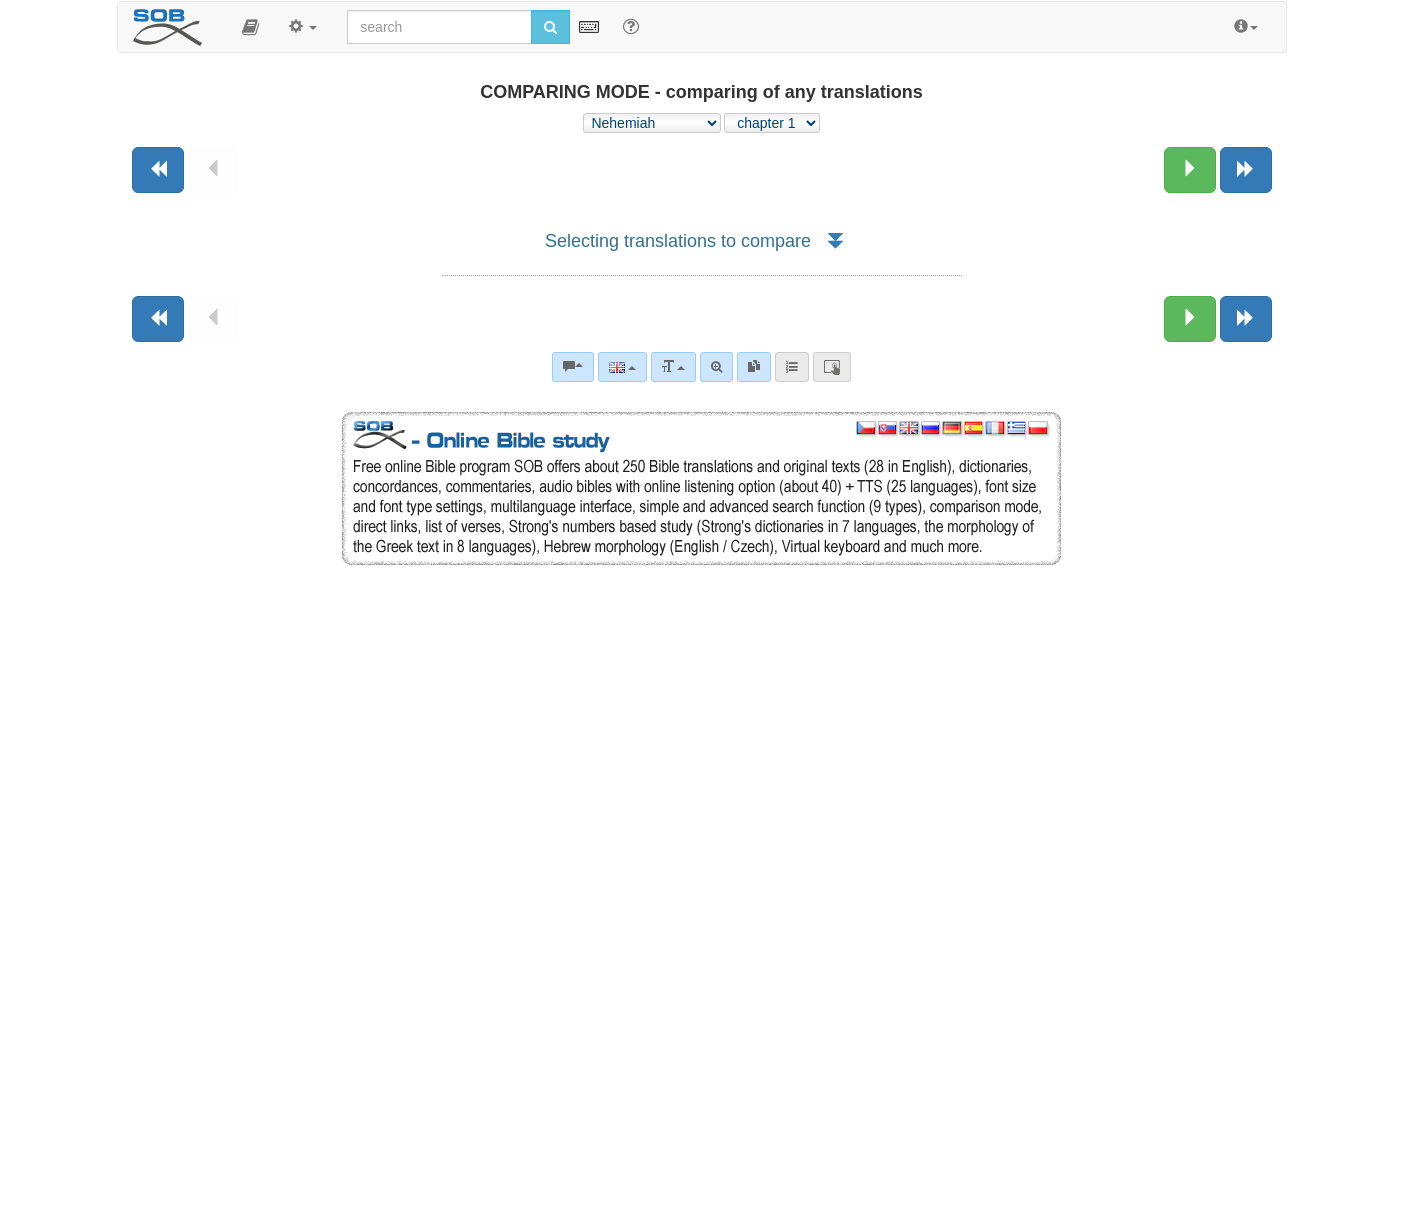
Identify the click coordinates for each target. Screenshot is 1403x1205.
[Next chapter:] (1190, 170)
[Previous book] (158, 170)
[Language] (622, 367)
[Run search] (550, 27)
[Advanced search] (716, 367)
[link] (754, 367)
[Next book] (1246, 170)
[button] (250, 27)
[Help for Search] (631, 26)
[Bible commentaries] (573, 367)
